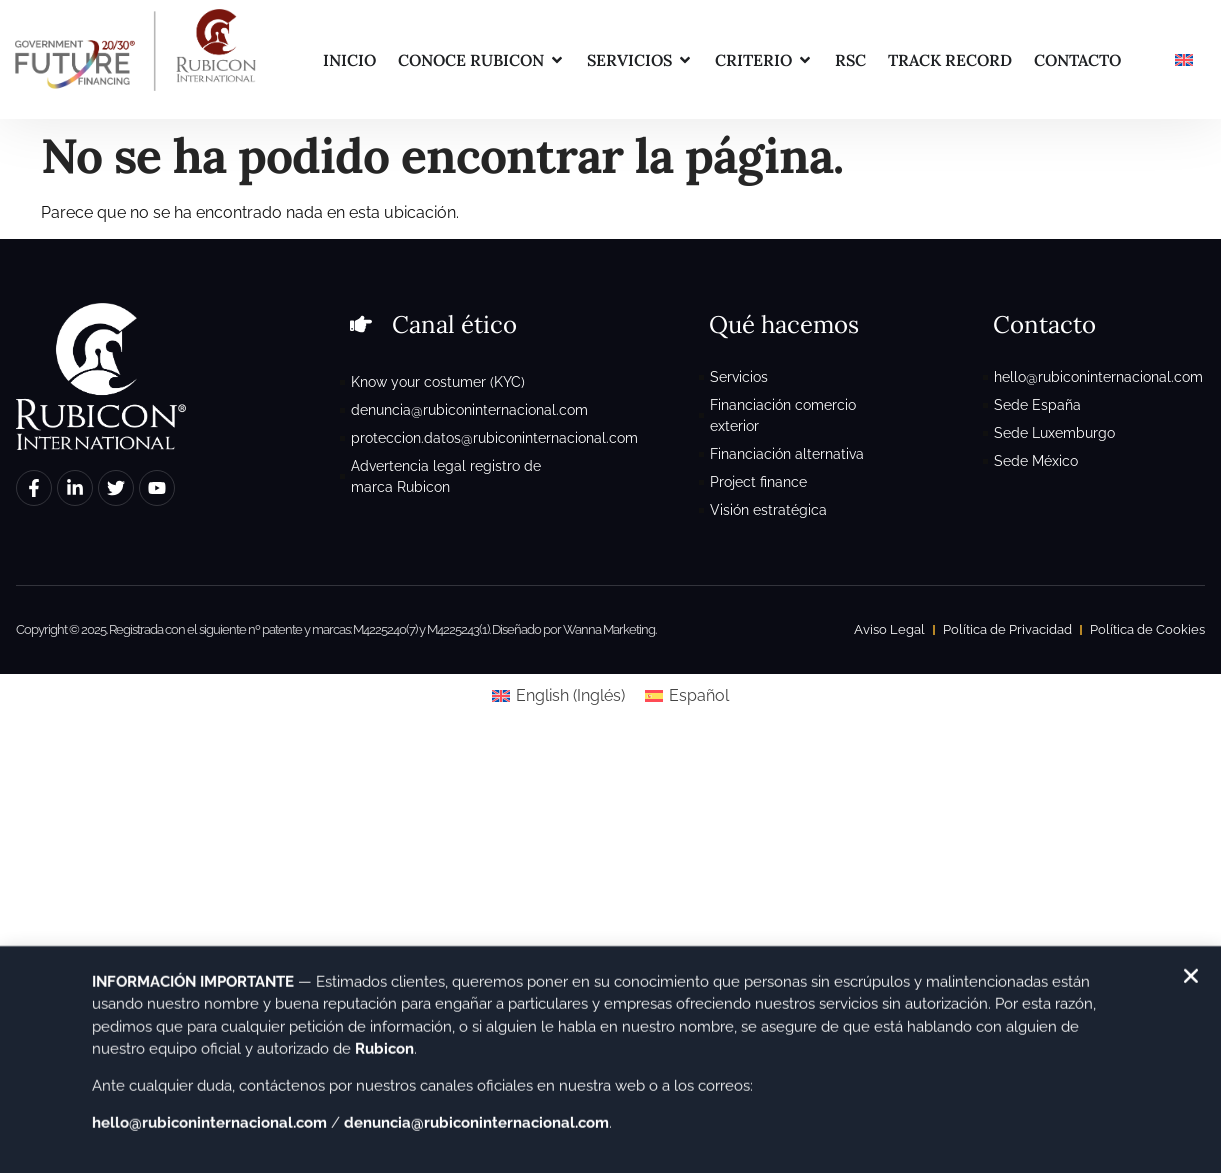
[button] (1191, 986)
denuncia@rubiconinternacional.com (476, 1133)
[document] (610, 586)
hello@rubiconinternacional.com (209, 1133)
